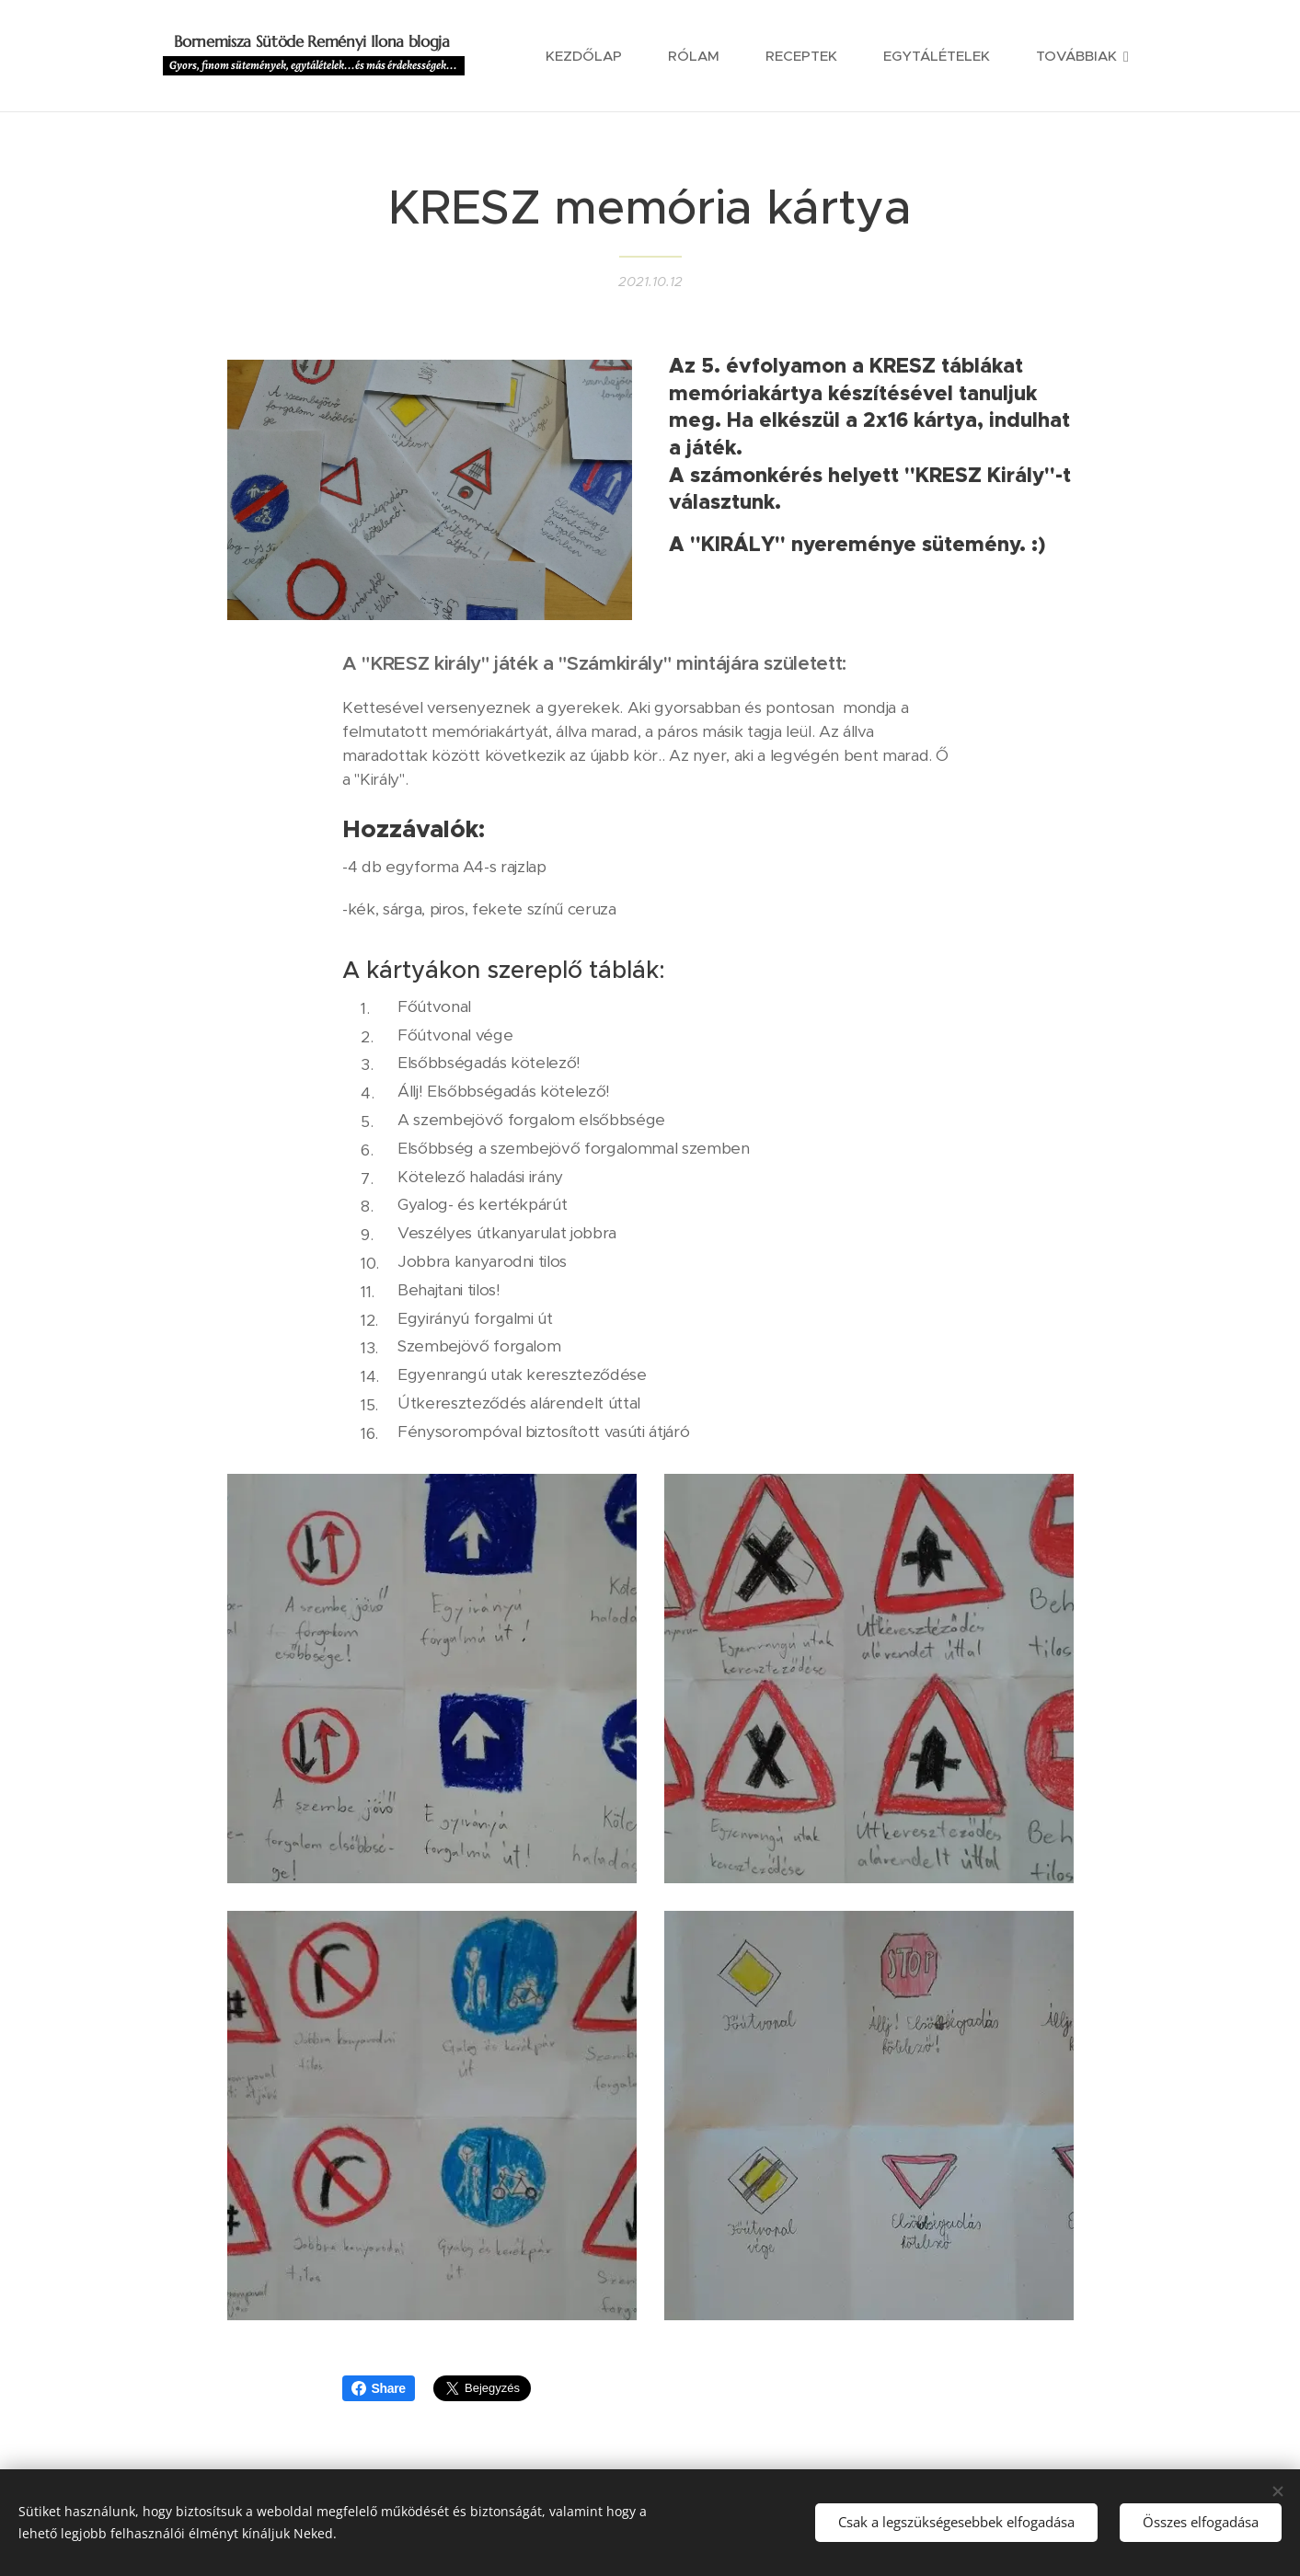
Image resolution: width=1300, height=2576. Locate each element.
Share (378, 2388)
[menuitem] (593, 56)
